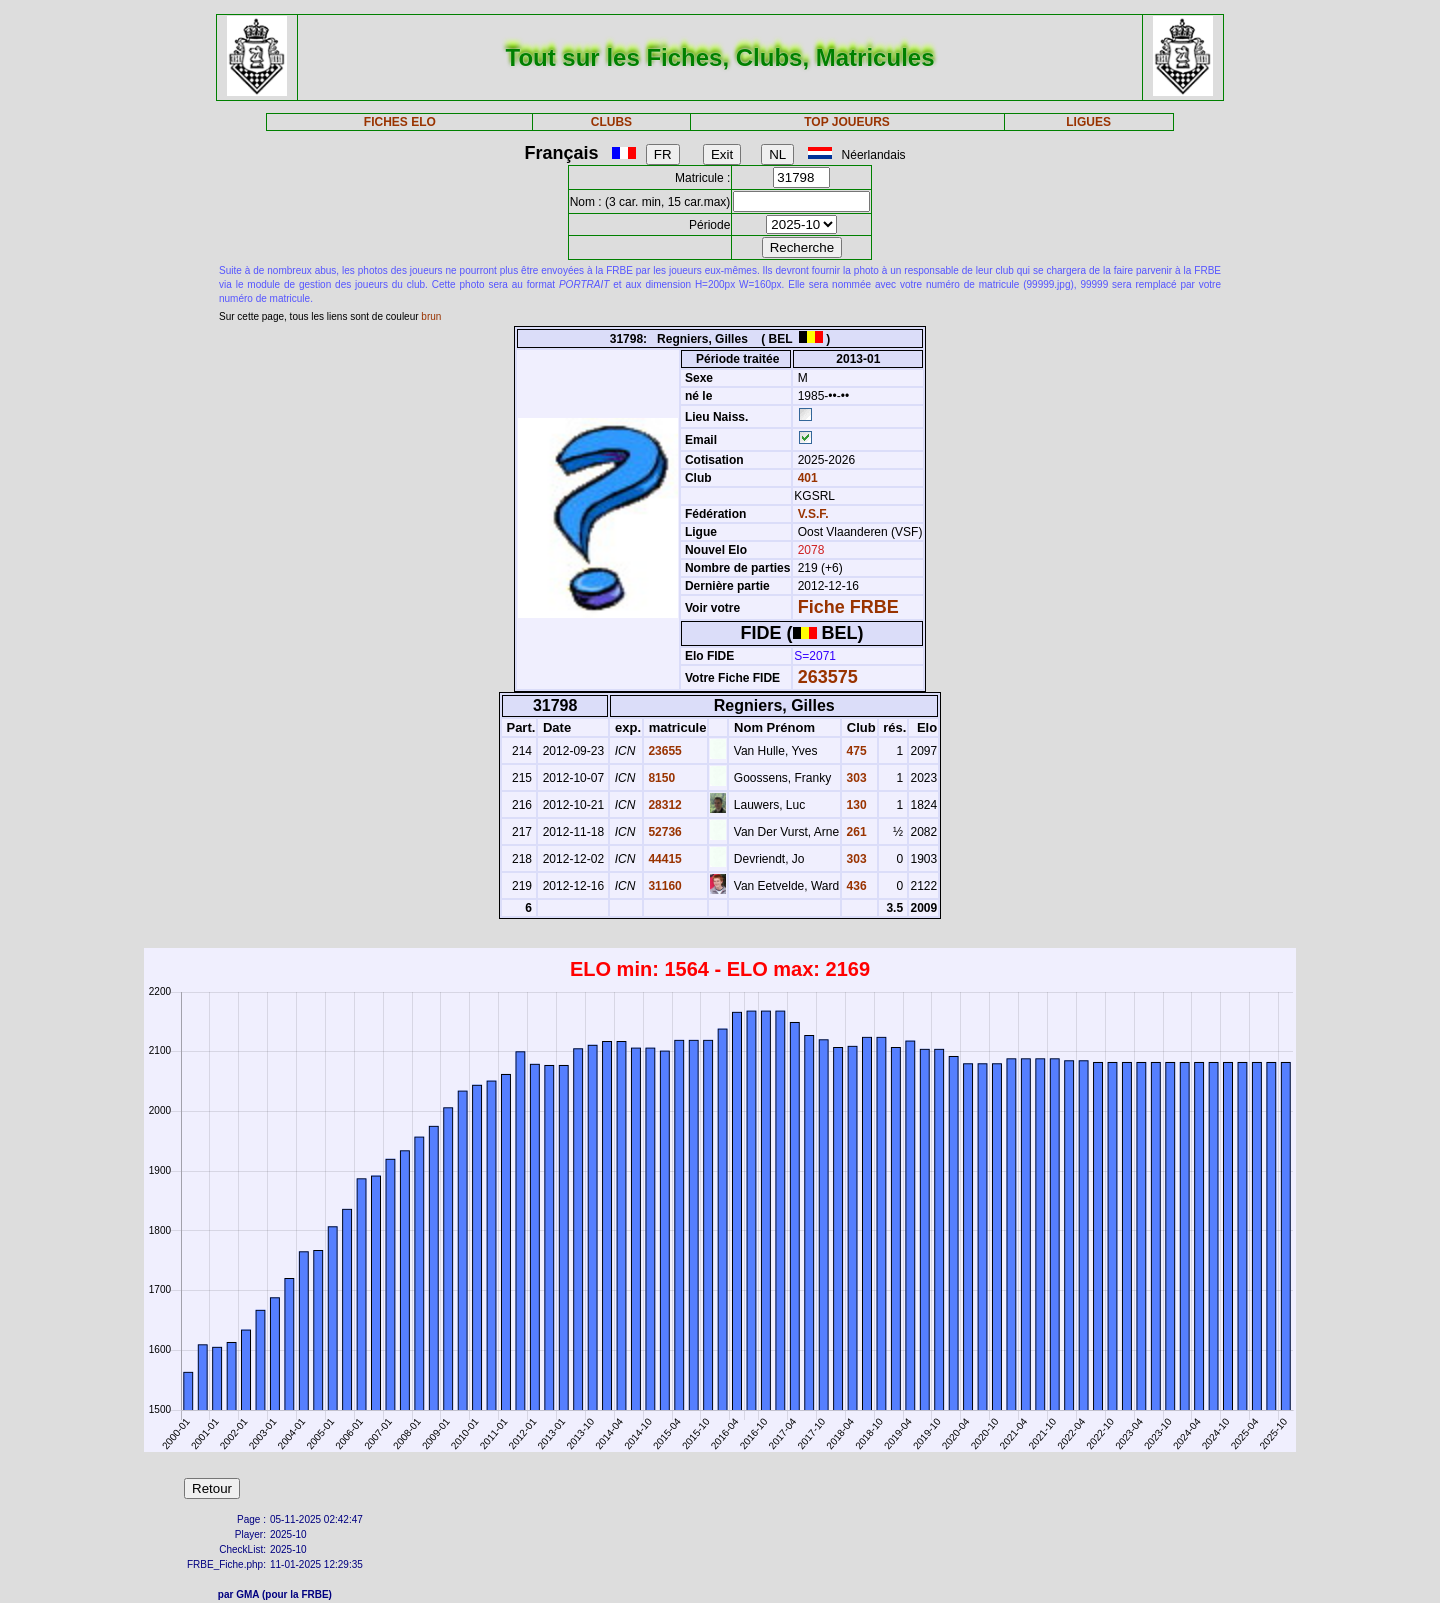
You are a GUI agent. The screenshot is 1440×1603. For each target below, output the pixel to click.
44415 (663, 859)
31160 (663, 886)
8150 (660, 778)
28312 (663, 805)
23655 (663, 751)
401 (805, 478)
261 (854, 832)
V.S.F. (813, 514)
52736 (663, 832)
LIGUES (1088, 122)
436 (854, 886)
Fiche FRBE (848, 607)
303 (854, 778)
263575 (828, 677)
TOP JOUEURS (847, 122)
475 (854, 751)
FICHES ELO (400, 122)
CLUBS (611, 122)
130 (854, 805)
